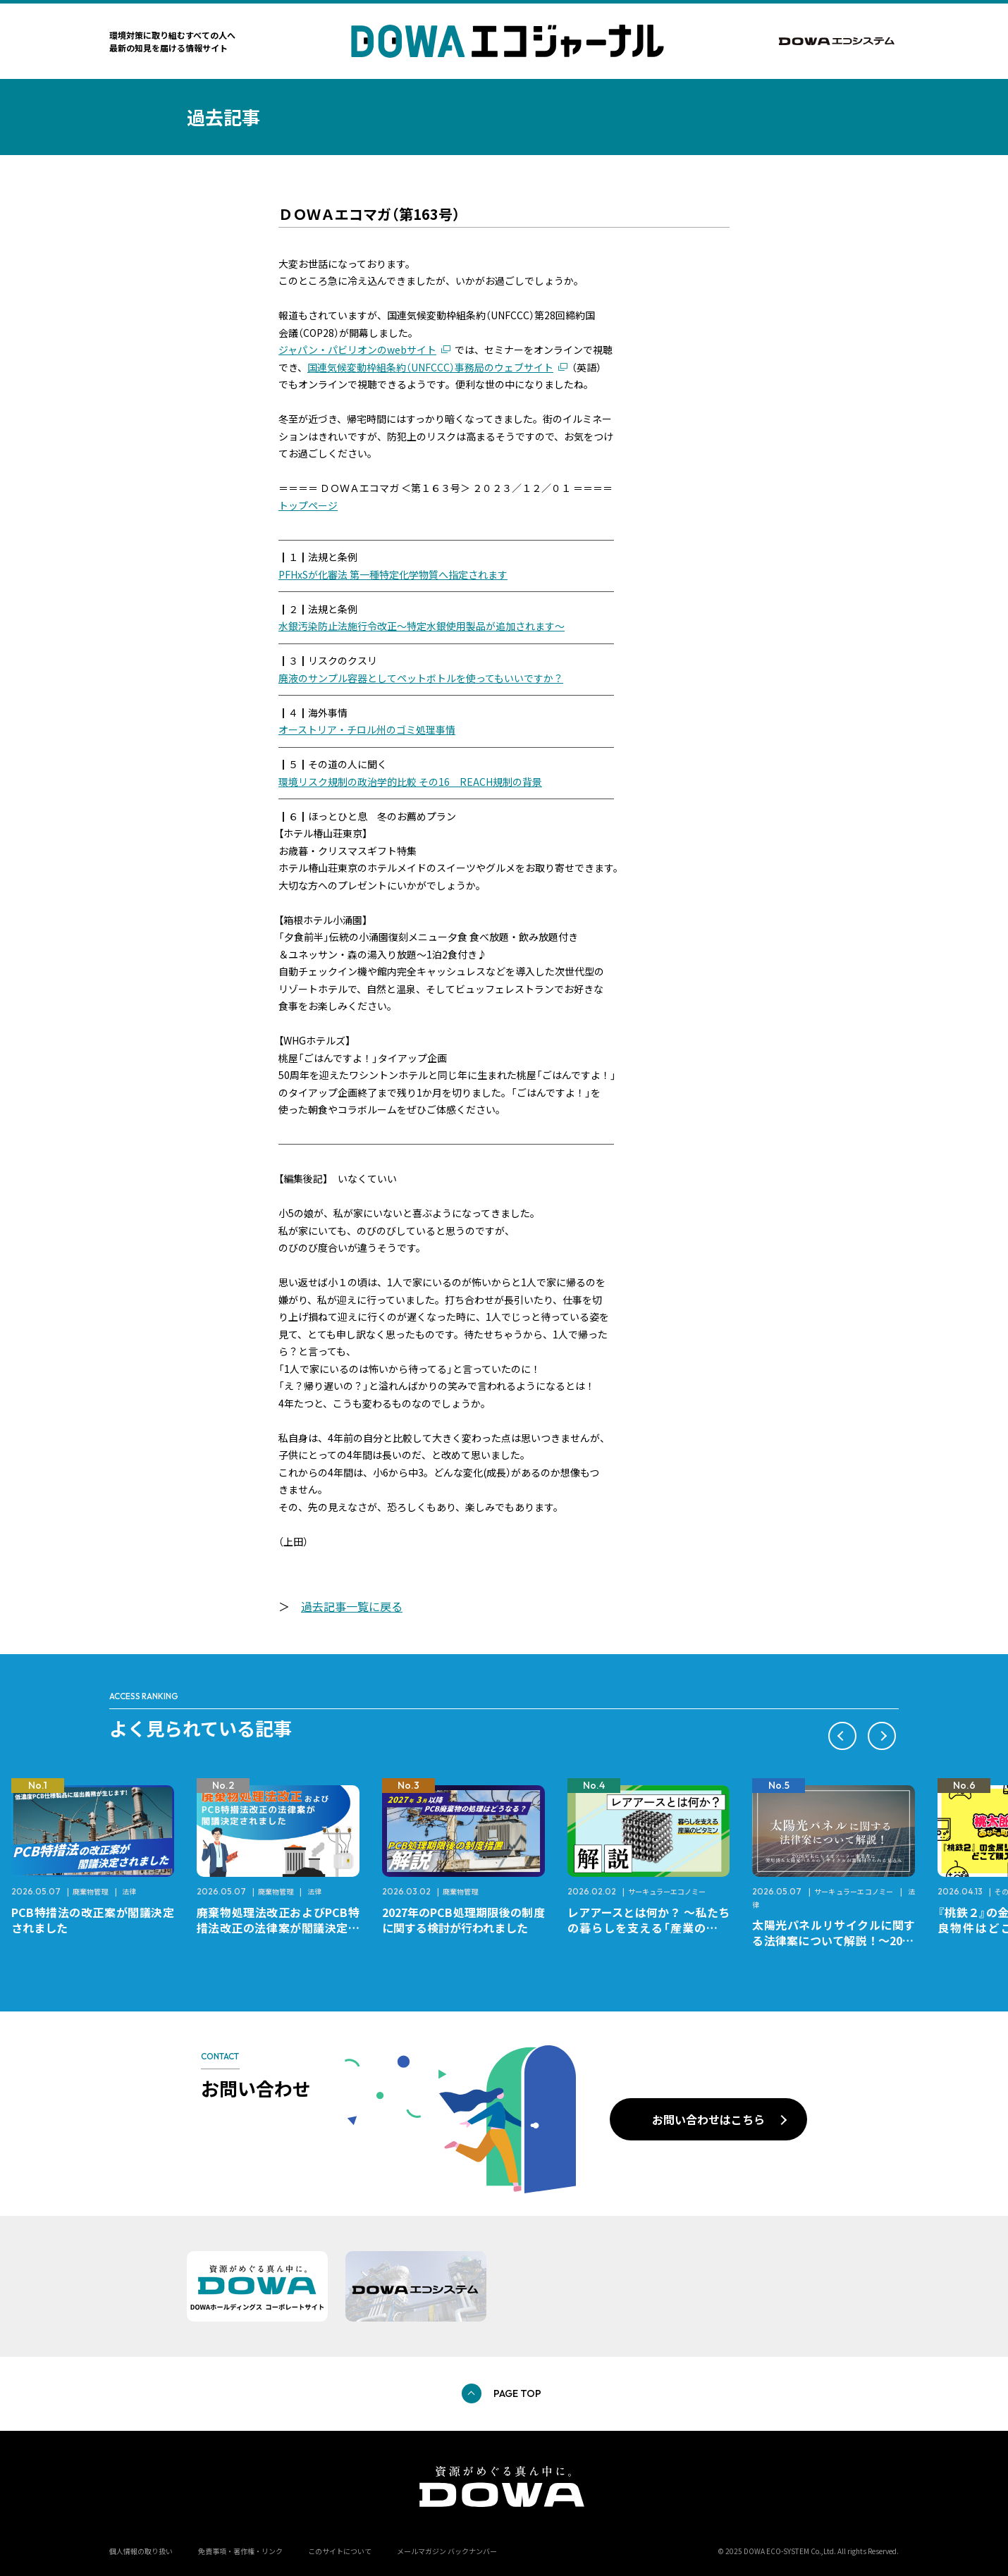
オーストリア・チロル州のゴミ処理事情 (366, 729)
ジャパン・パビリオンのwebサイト (357, 350)
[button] (842, 1736)
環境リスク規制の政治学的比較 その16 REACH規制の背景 (410, 782)
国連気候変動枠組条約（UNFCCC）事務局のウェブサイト (430, 367)
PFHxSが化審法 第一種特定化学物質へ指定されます (393, 574)
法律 (129, 1891)
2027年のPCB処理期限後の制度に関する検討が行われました (463, 1920)
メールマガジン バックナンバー (447, 2551)
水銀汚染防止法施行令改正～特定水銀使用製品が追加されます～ (421, 626)
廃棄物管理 (90, 1891)
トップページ (308, 505)
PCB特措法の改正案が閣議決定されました (92, 1920)
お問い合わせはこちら (708, 2119)
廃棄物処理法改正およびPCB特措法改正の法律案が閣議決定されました (278, 1928)
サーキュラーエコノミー (667, 1891)
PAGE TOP (517, 2393)
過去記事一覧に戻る (351, 1606)
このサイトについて (339, 2551)
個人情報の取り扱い (141, 2551)
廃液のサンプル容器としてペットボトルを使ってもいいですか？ (420, 678)
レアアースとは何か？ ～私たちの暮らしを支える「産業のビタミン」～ (648, 1928)
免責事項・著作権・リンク (240, 2551)
